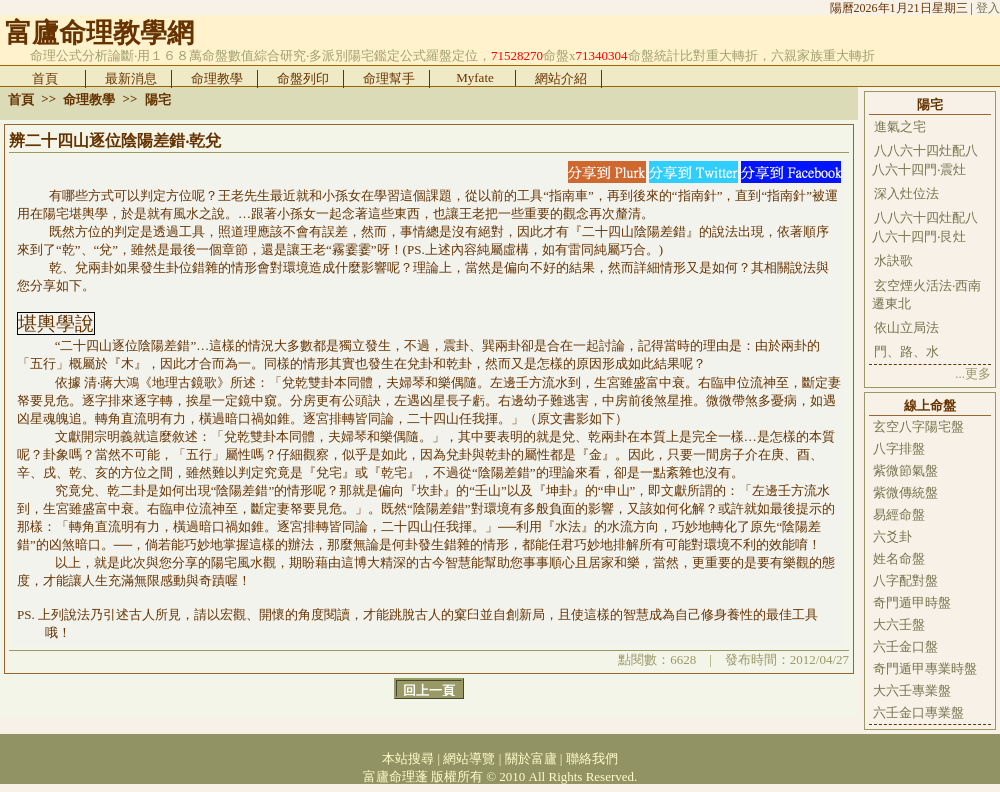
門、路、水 (906, 351)
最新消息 (131, 78)
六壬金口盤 (905, 646)
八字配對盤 (905, 580)
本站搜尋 (408, 758)
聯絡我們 (592, 758)
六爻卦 (892, 536)
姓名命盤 (899, 558)
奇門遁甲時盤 (912, 602)
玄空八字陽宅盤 (918, 426)
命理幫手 (389, 78)
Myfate (475, 77)
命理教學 (217, 78)
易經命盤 (899, 514)
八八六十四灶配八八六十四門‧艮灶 (925, 227)
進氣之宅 (900, 126)
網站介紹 (561, 78)
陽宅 (158, 99)
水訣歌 (893, 260)
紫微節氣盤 (905, 470)
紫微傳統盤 (905, 492)
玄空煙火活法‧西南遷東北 (926, 294)
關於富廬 (531, 758)
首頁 (45, 78)
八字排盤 (899, 448)
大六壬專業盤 (912, 690)
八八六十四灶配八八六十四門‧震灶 (925, 160)
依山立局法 (906, 327)
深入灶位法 (906, 193)
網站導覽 (469, 758)
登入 (988, 8)
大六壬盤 (899, 624)
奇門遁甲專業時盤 (925, 668)
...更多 (973, 373)
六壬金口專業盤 (918, 712)
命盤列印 (303, 78)
